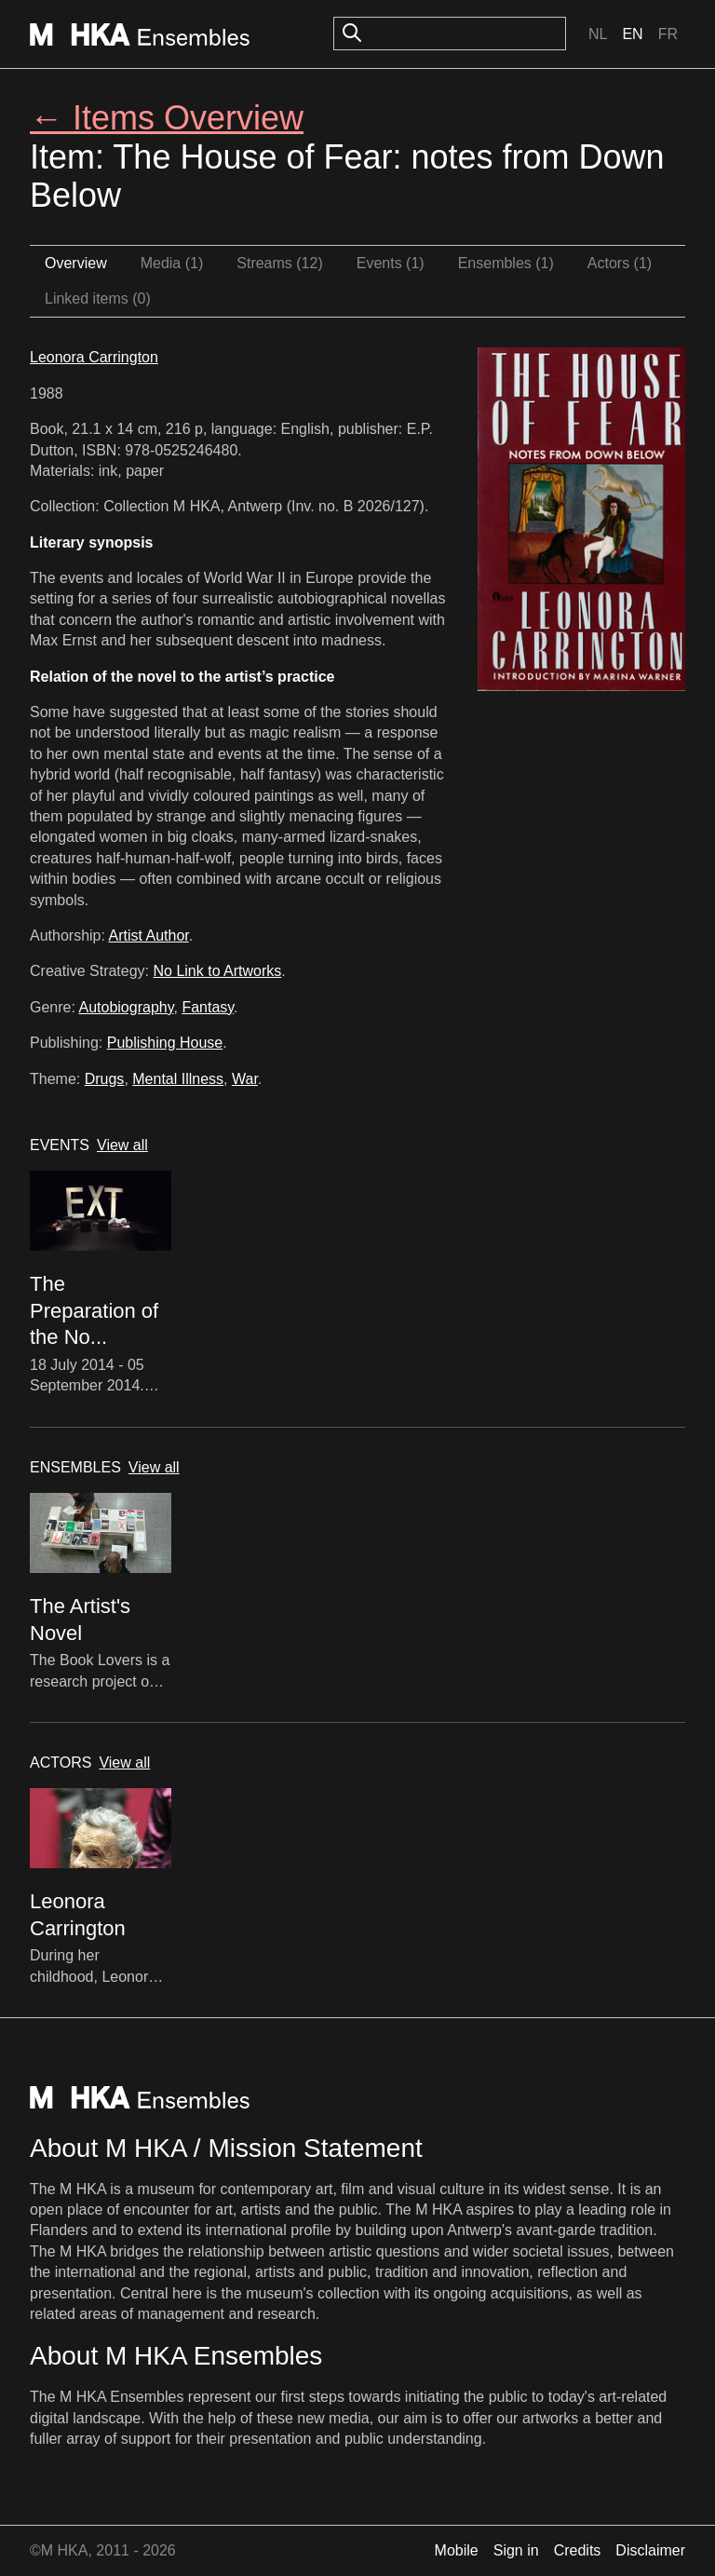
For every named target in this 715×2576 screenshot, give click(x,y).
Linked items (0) (98, 298)
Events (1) (391, 263)
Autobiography (125, 1007)
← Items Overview (167, 118)
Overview (76, 263)
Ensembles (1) (506, 263)
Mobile (457, 2550)
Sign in (516, 2550)
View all (122, 1145)
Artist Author (149, 935)
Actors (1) (619, 263)
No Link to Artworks (218, 971)
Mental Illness (177, 1079)
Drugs (105, 1079)
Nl (597, 34)
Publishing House (165, 1043)
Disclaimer (650, 2550)
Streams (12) (279, 263)
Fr (668, 34)
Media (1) (172, 263)
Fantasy (208, 1007)
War (245, 1079)
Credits (577, 2550)
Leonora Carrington (94, 357)
